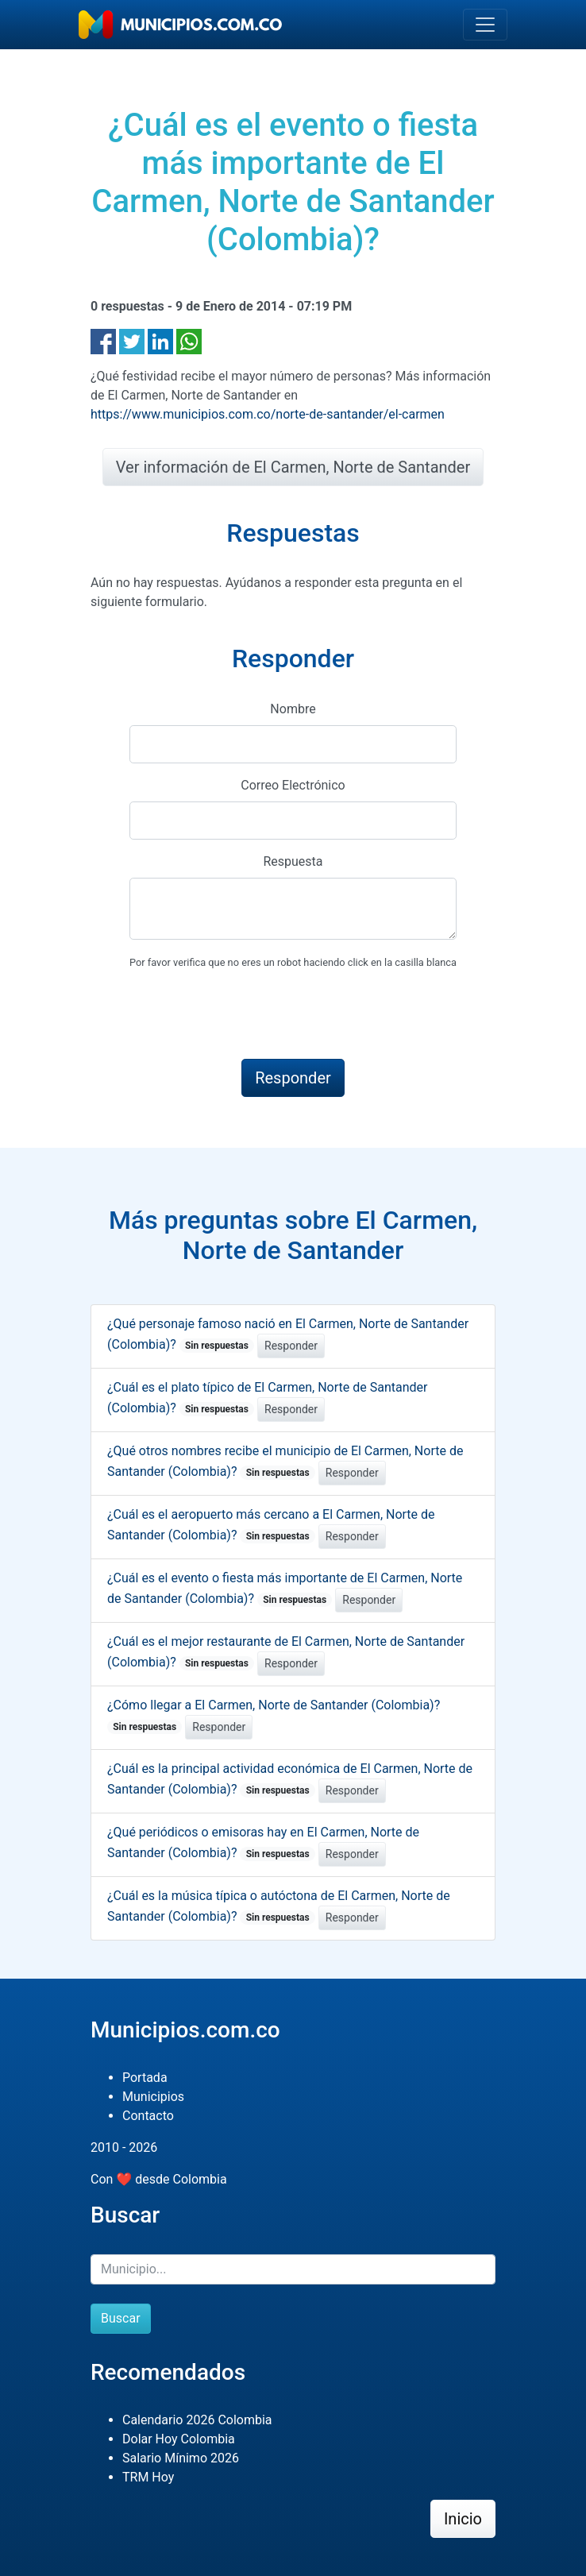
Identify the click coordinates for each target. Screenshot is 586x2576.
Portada (145, 2077)
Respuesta (292, 861)
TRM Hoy (148, 2477)
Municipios (153, 2096)
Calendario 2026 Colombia (197, 2419)
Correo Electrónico (293, 785)
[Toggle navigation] (485, 25)
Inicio (463, 2518)
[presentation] (250, 1015)
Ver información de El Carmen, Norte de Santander (293, 467)
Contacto (148, 2115)
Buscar (121, 2318)
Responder (291, 1345)
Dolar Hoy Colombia (178, 2439)
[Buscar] (293, 2269)
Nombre (292, 708)
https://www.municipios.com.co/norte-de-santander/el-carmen (268, 414)
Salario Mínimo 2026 (180, 2458)
